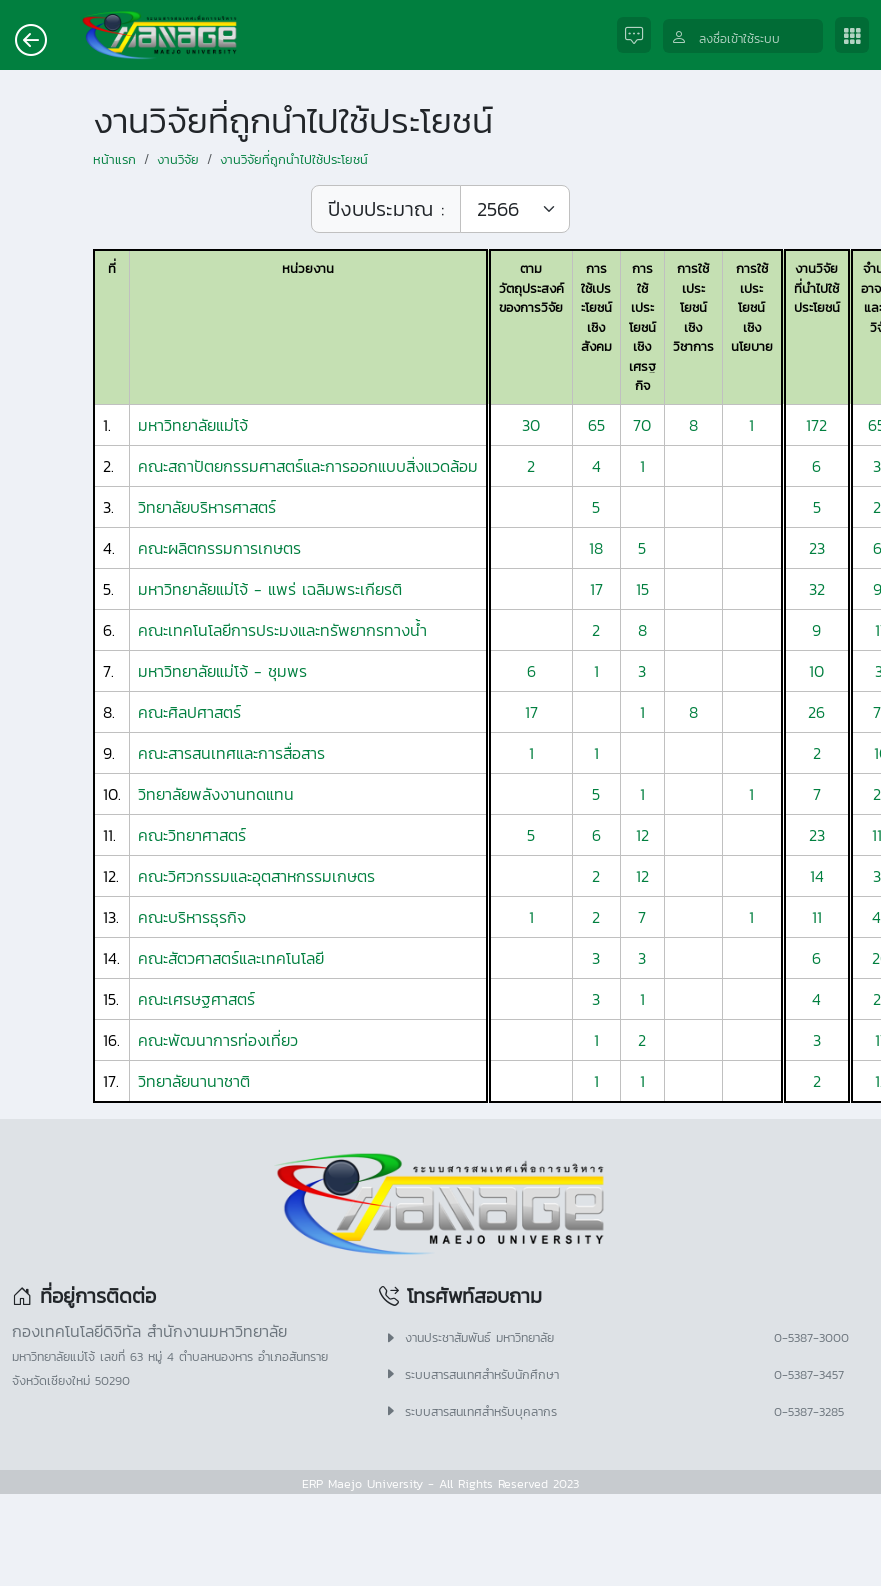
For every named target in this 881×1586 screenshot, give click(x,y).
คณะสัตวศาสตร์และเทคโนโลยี (231, 958)
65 (596, 425)
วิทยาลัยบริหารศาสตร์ (207, 507)
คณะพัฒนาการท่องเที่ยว (218, 1040)
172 (816, 425)
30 (531, 425)
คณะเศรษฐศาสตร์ (196, 999)
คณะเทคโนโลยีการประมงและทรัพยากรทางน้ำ (282, 630)
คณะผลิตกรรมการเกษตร (219, 548)
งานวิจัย (178, 159)
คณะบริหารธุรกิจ (192, 917)
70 (642, 425)
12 (642, 835)
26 (816, 712)
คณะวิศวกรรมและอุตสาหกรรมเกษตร (256, 876)
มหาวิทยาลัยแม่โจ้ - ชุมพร (222, 671)
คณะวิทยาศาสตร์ (192, 835)
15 (642, 589)
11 (817, 917)
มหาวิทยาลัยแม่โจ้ (193, 425)
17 (596, 589)
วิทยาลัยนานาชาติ (194, 1081)
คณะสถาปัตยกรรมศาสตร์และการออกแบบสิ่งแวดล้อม (308, 466)
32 (817, 589)
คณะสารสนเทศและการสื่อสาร (231, 753)
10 (816, 671)
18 (596, 548)
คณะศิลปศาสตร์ (189, 712)
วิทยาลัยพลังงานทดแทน (216, 794)
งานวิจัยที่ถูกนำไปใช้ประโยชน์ (294, 159)
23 (817, 548)
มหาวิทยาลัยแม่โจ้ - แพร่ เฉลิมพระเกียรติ (270, 589)
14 (817, 876)
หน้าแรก (114, 159)
